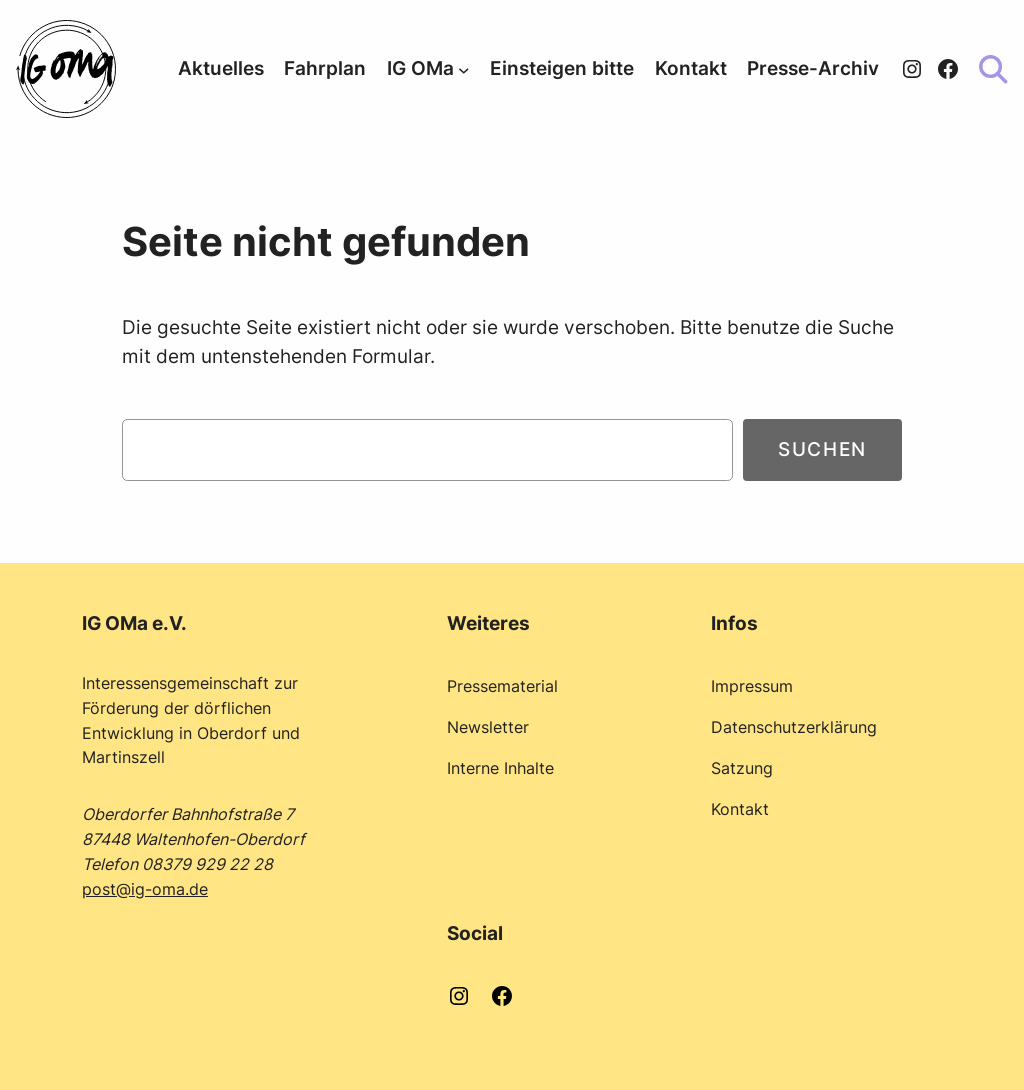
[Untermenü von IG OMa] (464, 69)
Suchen (822, 449)
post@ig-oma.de (145, 889)
